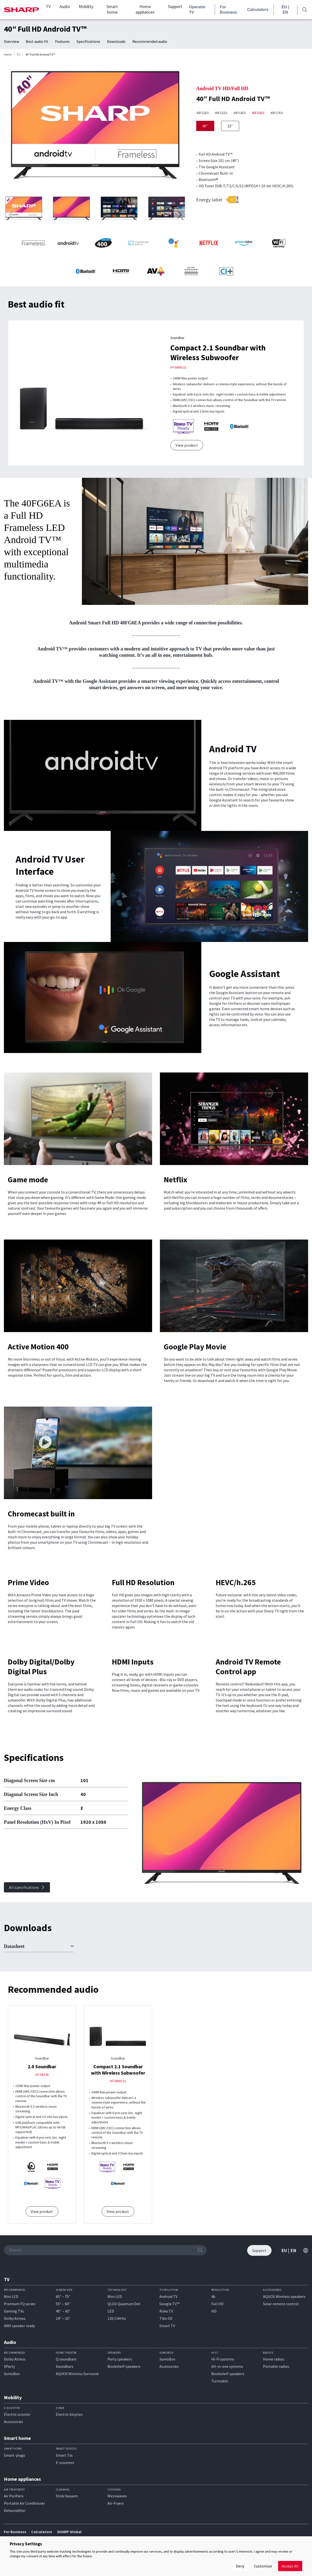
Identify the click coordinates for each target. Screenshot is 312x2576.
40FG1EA (221, 113)
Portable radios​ (276, 2366)
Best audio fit (37, 41)
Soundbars (64, 2366)
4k (213, 2296)
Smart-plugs (14, 2455)
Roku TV (166, 2311)
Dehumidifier (15, 2510)
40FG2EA (202, 113)
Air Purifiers (14, 2495)
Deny (240, 2566)
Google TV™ (169, 2303)
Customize (263, 2566)
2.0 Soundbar (42, 2066)
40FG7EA (276, 113)
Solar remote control (281, 2303)
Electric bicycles (69, 2414)
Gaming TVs (14, 2311)
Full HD (217, 2303)
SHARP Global (69, 2531)
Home (7, 54)
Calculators (257, 10)
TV (48, 6)
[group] (95, 127)
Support (175, 6)
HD (213, 2311)
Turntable (219, 2381)
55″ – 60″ (63, 2303)
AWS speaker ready (19, 2325)
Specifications (88, 41)
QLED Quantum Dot (123, 2303)
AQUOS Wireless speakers (284, 2296)
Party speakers (119, 2359)
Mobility (86, 6)
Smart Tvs (64, 2455)
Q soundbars (66, 2359)
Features (62, 41)
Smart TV (167, 2325)
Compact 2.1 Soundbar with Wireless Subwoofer (218, 352)
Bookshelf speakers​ (227, 2373)
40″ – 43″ (63, 2311)
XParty (9, 2366)
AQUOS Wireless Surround (77, 2373)
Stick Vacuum (67, 2495)
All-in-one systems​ (227, 2366)
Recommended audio (149, 41)
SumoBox (12, 2373)
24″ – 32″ (63, 2318)
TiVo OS (165, 2318)
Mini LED (11, 2296)
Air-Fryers (115, 2503)
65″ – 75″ (63, 2296)
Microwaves (117, 2495)
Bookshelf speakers (123, 2366)
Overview (11, 41)
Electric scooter (17, 2414)
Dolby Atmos (15, 2318)
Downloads (116, 41)
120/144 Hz (116, 2318)
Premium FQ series (19, 2303)
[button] (179, 215)
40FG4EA (239, 113)
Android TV (168, 2296)
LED (110, 2311)
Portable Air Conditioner (24, 2503)
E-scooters (65, 2462)
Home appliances (145, 9)
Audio (64, 6)
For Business (228, 9)
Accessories (169, 2366)
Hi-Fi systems (222, 2359)
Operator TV (197, 9)
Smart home (112, 9)
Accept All (290, 2566)
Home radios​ (273, 2359)
